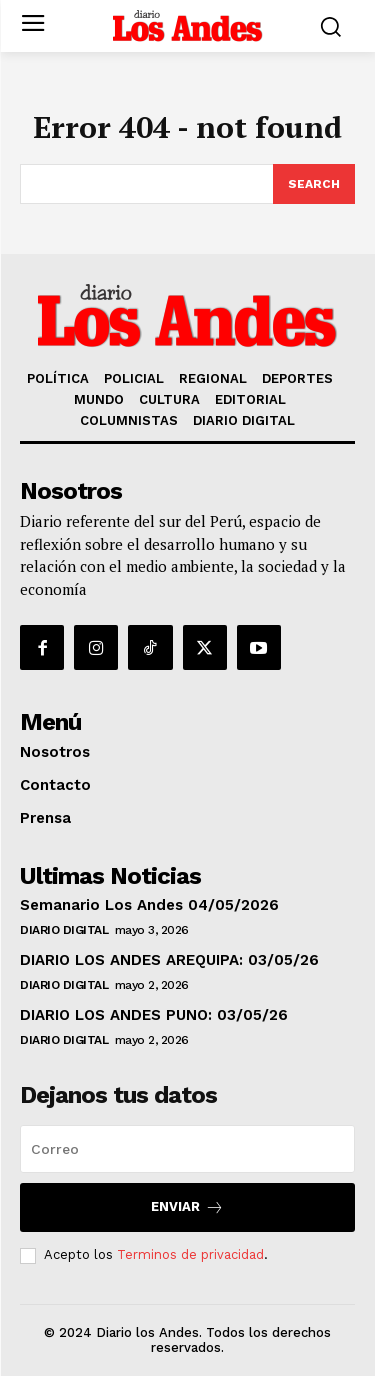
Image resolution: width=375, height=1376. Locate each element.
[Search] (314, 184)
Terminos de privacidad (190, 1254)
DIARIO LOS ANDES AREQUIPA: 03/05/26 (169, 960)
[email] (187, 1149)
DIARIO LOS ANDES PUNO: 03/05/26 (154, 1015)
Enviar (187, 1207)
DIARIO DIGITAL (64, 930)
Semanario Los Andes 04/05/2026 (149, 905)
